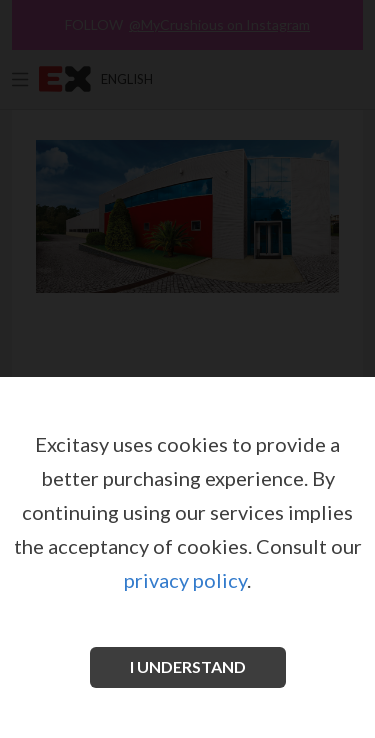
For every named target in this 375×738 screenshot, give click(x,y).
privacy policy (185, 580)
